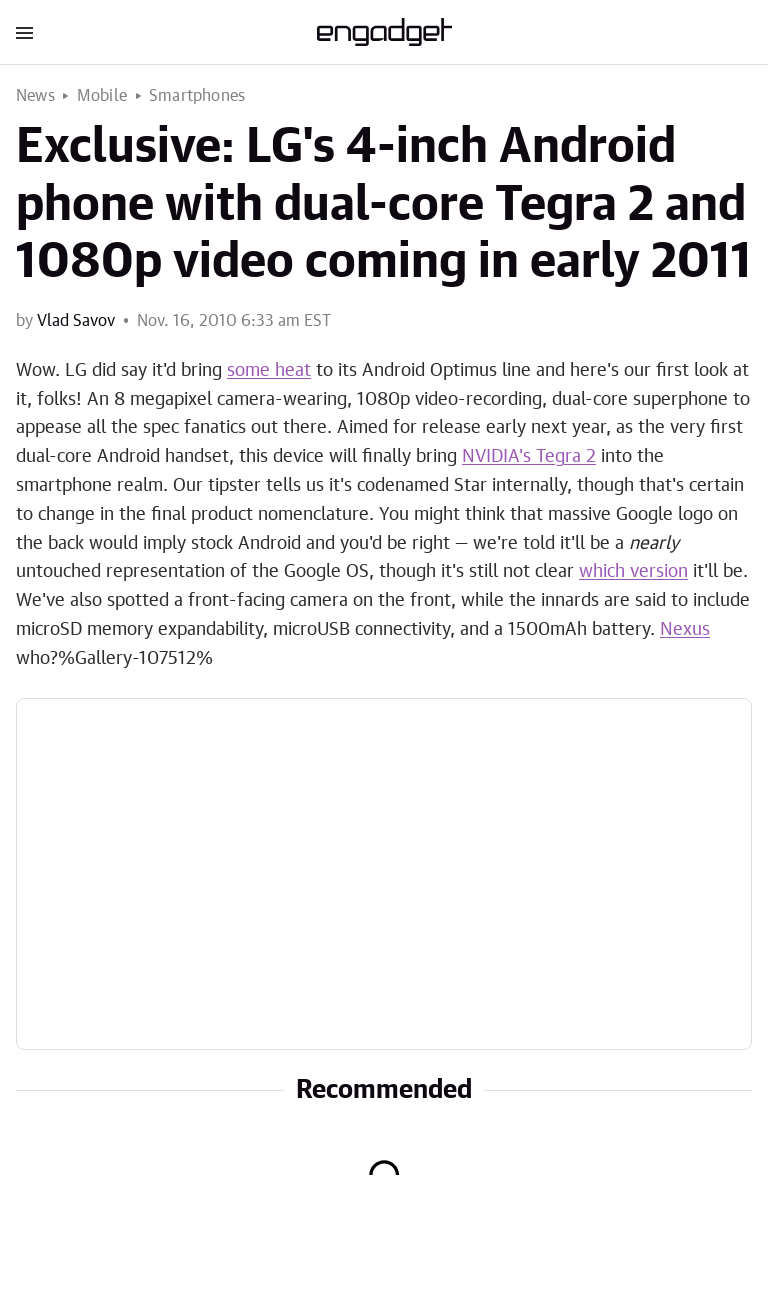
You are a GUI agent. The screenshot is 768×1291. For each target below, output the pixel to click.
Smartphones (197, 96)
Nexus (685, 630)
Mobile (102, 96)
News (35, 96)
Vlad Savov (76, 321)
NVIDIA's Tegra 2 (529, 457)
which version (633, 572)
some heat (269, 371)
